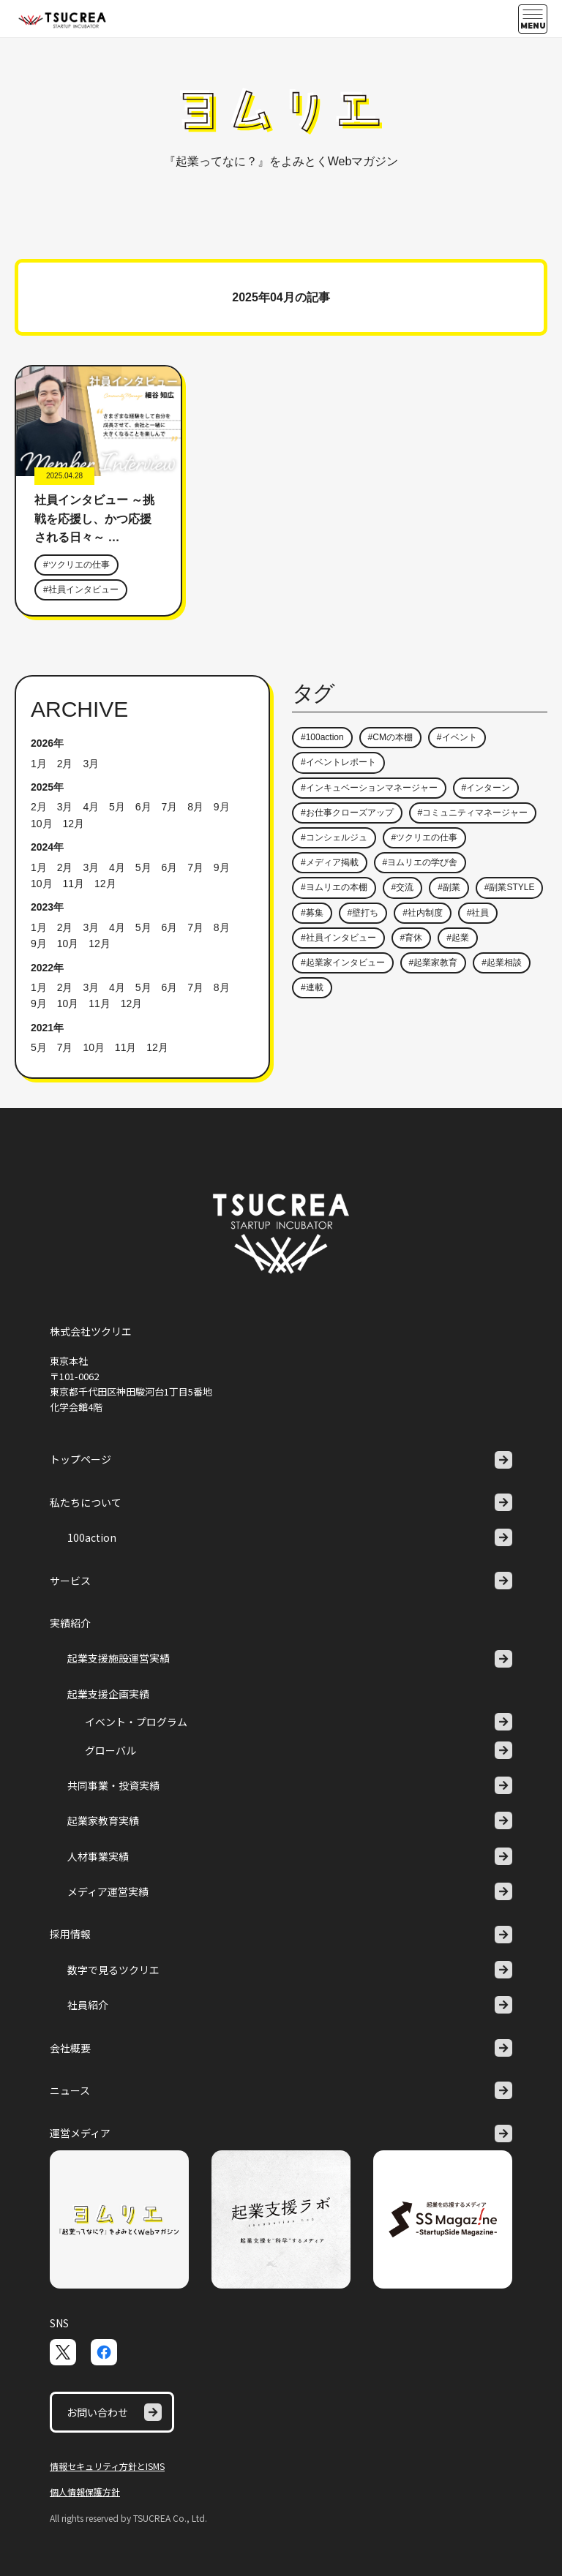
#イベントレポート (338, 762)
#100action (322, 737)
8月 (195, 807)
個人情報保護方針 (85, 2491)
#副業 (449, 887)
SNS (59, 2323)
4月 (91, 807)
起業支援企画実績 (108, 1694)
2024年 (47, 847)
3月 (91, 763)
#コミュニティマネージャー (473, 812)
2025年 (47, 787)
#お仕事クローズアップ (347, 812)
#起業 (457, 938)
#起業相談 (502, 962)
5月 (117, 807)
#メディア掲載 (330, 862)
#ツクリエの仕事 (76, 565)
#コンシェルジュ (334, 837)
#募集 (312, 913)
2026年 (47, 743)
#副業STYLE (509, 887)
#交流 (402, 887)
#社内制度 (422, 913)
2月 (65, 763)
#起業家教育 (433, 962)
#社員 (478, 913)
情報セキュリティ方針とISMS (107, 2466)
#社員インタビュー (81, 589)
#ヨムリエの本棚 (334, 887)
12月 (73, 823)
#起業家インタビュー (343, 962)
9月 (222, 807)
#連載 (312, 987)
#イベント (457, 737)
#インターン (486, 788)
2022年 (47, 967)
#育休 (411, 938)
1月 (39, 763)
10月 (42, 823)
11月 (73, 883)
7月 (169, 807)
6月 (143, 807)
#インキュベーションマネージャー (369, 788)
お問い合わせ (114, 2412)
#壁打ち (363, 913)
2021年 (47, 1027)
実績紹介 (70, 1623)
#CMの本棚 (390, 737)
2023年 (47, 907)
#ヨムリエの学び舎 (420, 862)
